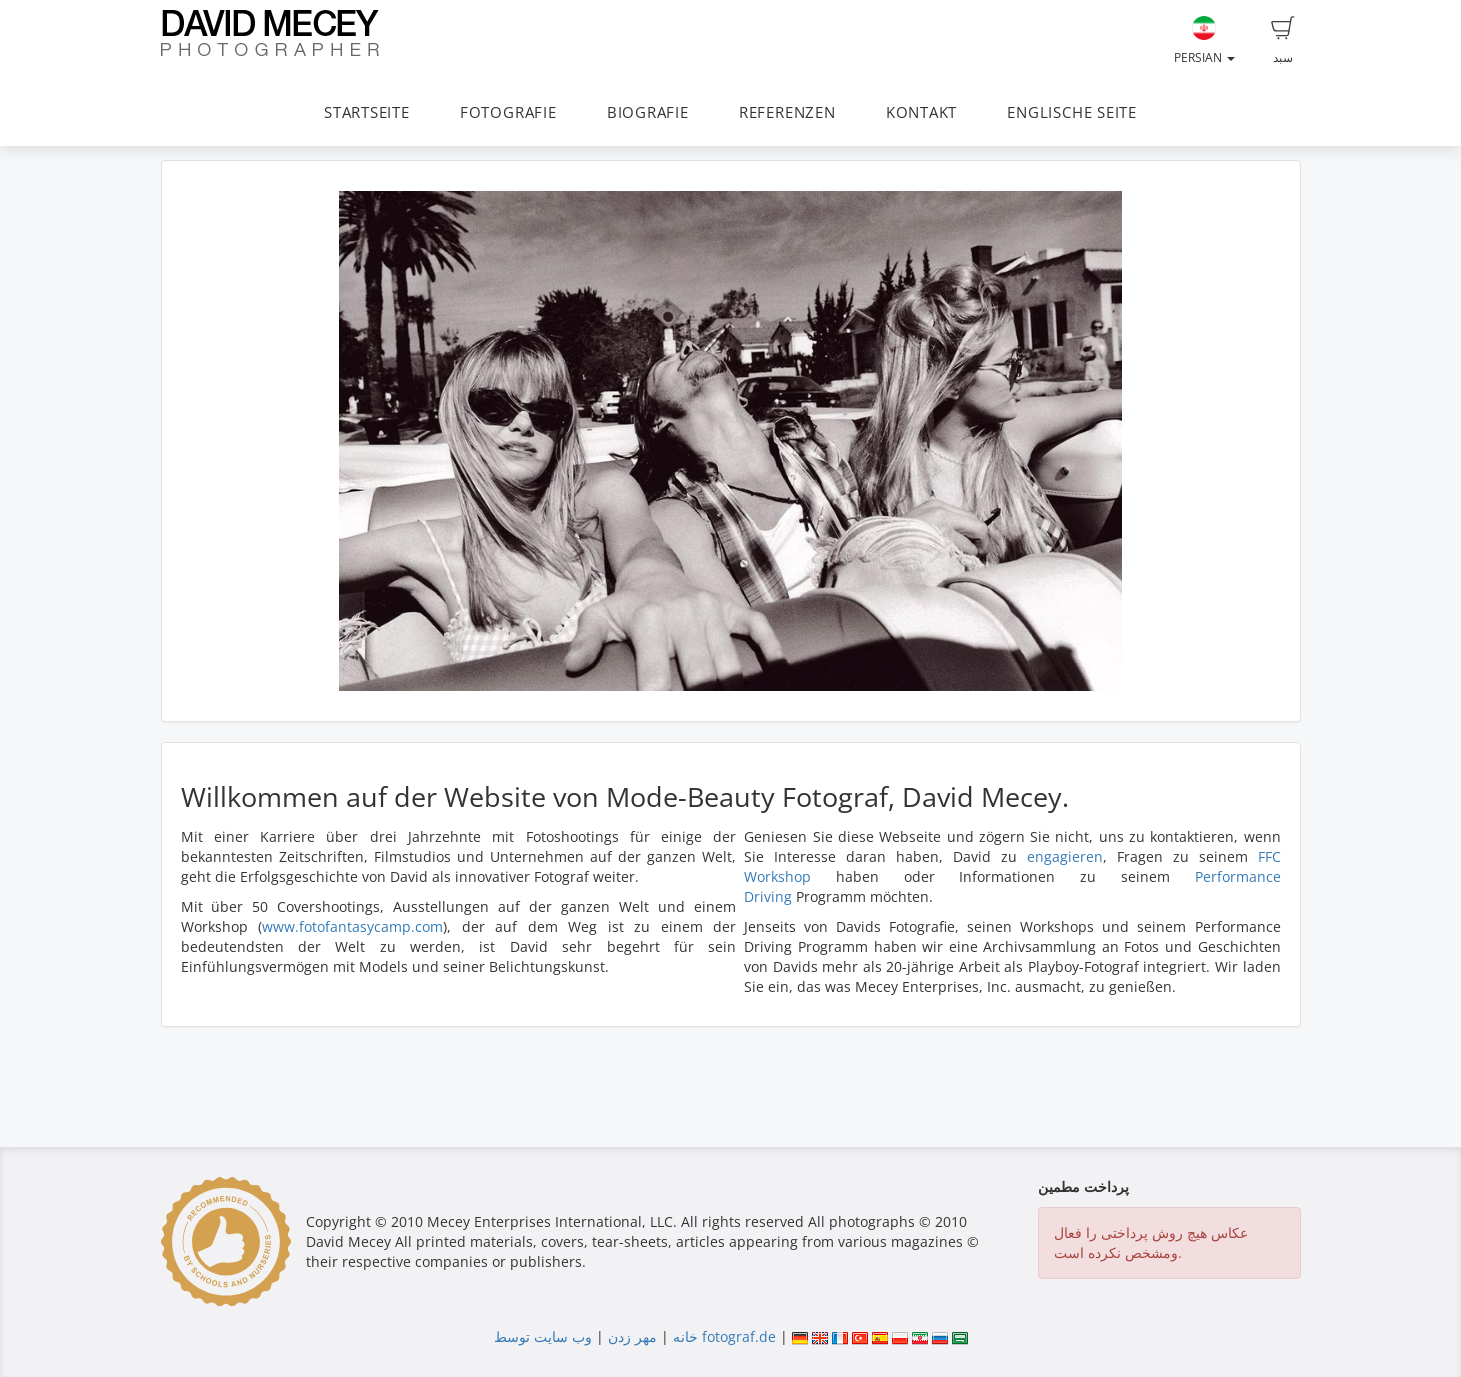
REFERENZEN (787, 112)
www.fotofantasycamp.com (352, 926)
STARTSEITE (367, 112)
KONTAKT (921, 112)
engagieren (1065, 856)
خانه (685, 1336)
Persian (1204, 41)
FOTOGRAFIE (508, 112)
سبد (1283, 41)
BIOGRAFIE (648, 112)
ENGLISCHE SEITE (1072, 112)
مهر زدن (632, 1336)
